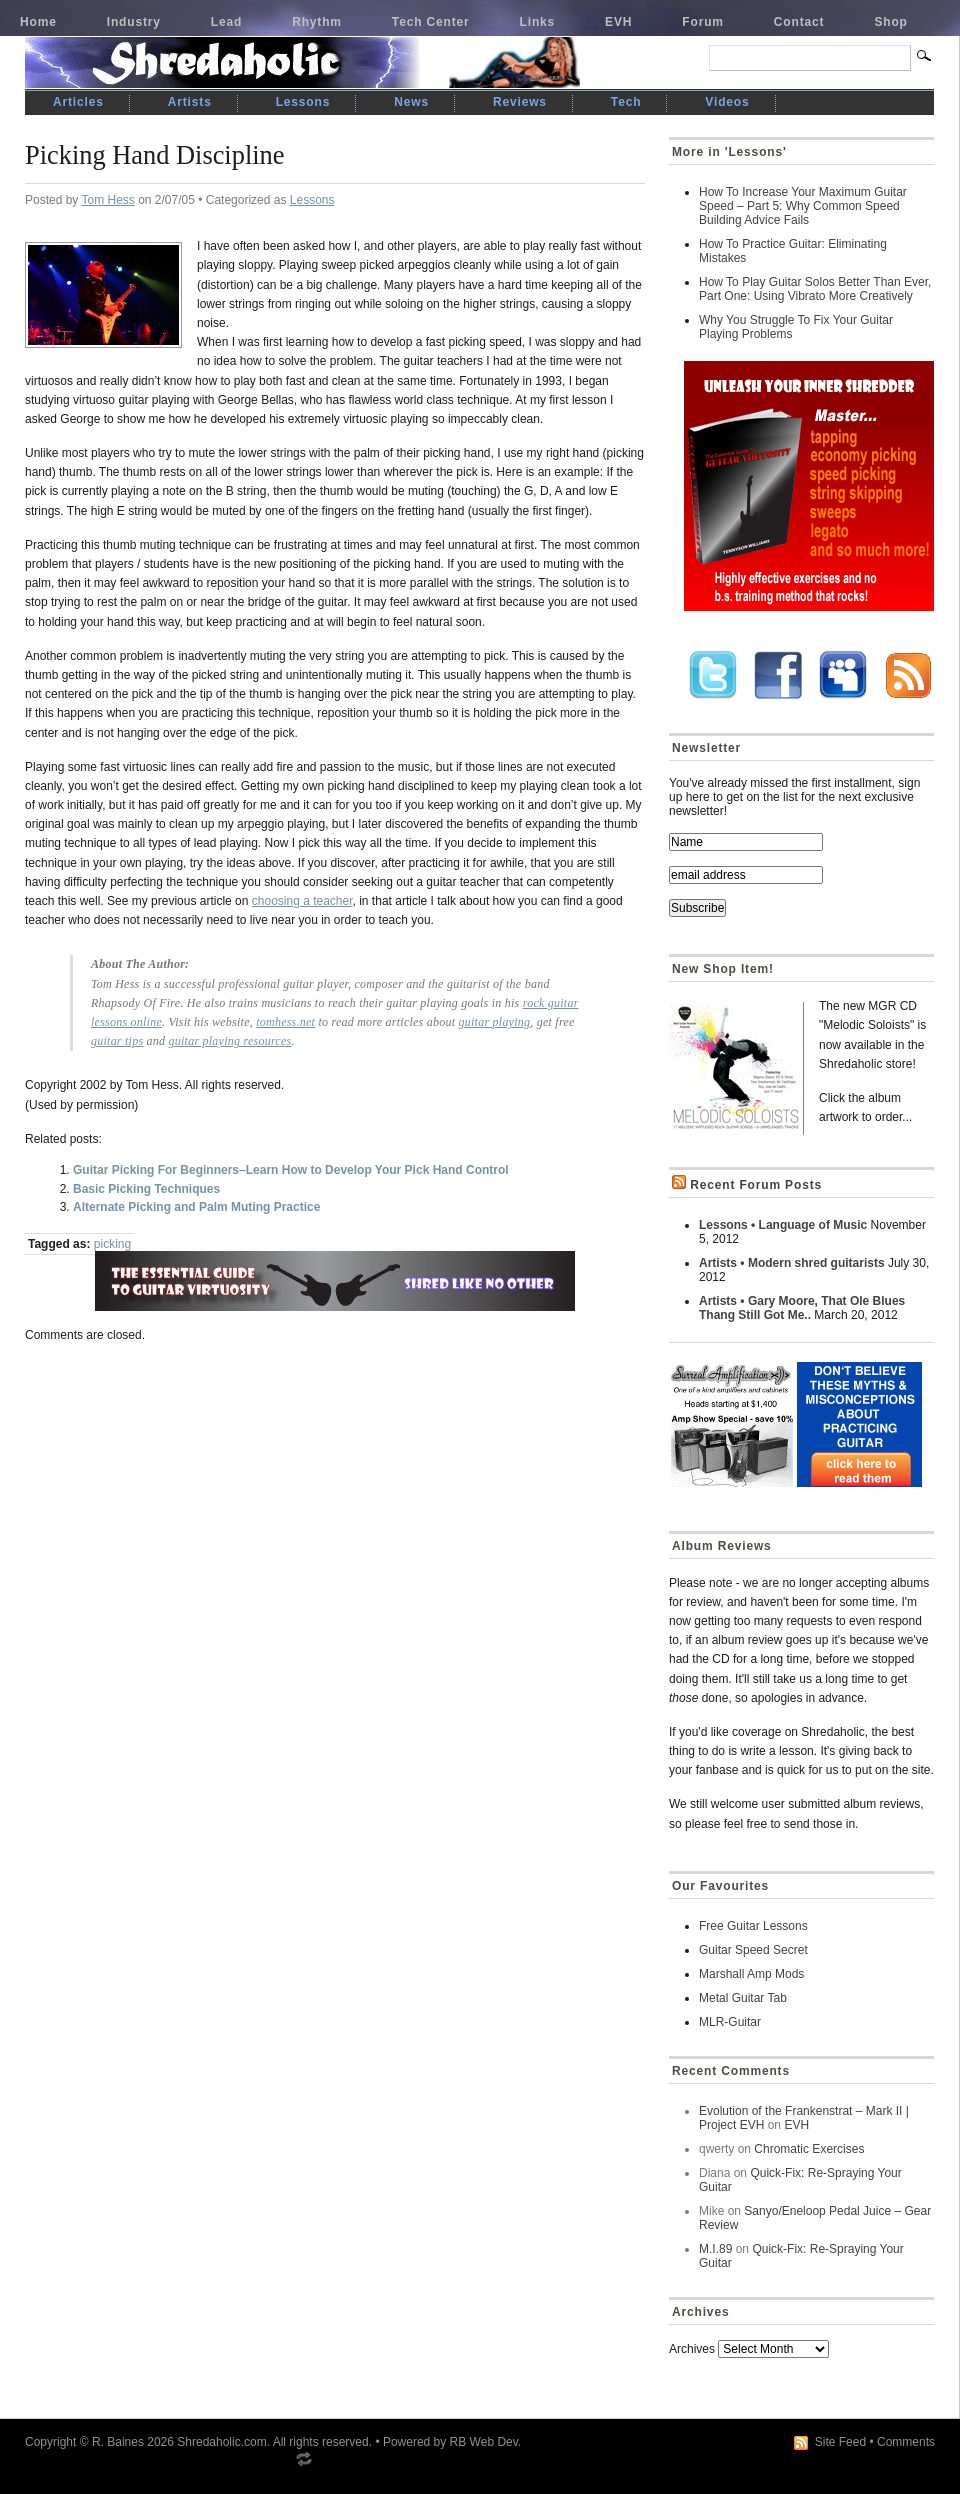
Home (38, 22)
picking (112, 1244)
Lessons (303, 102)
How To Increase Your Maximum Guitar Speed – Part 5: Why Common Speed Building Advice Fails (803, 206)
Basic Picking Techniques (146, 1189)
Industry (134, 22)
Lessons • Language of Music (783, 1225)
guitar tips (117, 1041)
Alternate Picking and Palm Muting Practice (196, 1207)
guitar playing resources (230, 1041)
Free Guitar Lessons (753, 1926)
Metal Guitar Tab (743, 1998)
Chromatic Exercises (809, 2149)
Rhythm (317, 22)
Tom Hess (107, 200)
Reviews (520, 102)
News (411, 102)
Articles (78, 102)
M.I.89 (715, 2249)
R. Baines (118, 2442)
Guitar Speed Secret (753, 1950)
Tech (626, 102)
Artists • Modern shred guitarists (792, 1263)
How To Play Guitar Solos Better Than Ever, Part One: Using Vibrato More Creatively (815, 289)
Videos (727, 102)
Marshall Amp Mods (751, 1974)
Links (538, 22)
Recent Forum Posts (756, 1185)
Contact (799, 22)
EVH (618, 22)
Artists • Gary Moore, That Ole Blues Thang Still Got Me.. (802, 1308)
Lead (226, 22)
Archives (692, 2349)
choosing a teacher (302, 901)
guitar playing (495, 1022)
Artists (190, 102)
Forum (703, 22)
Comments (906, 2442)
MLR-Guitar (730, 2022)
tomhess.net (285, 1022)
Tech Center (431, 22)
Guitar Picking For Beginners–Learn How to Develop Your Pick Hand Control (291, 1170)
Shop (890, 22)
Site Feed (840, 2442)
